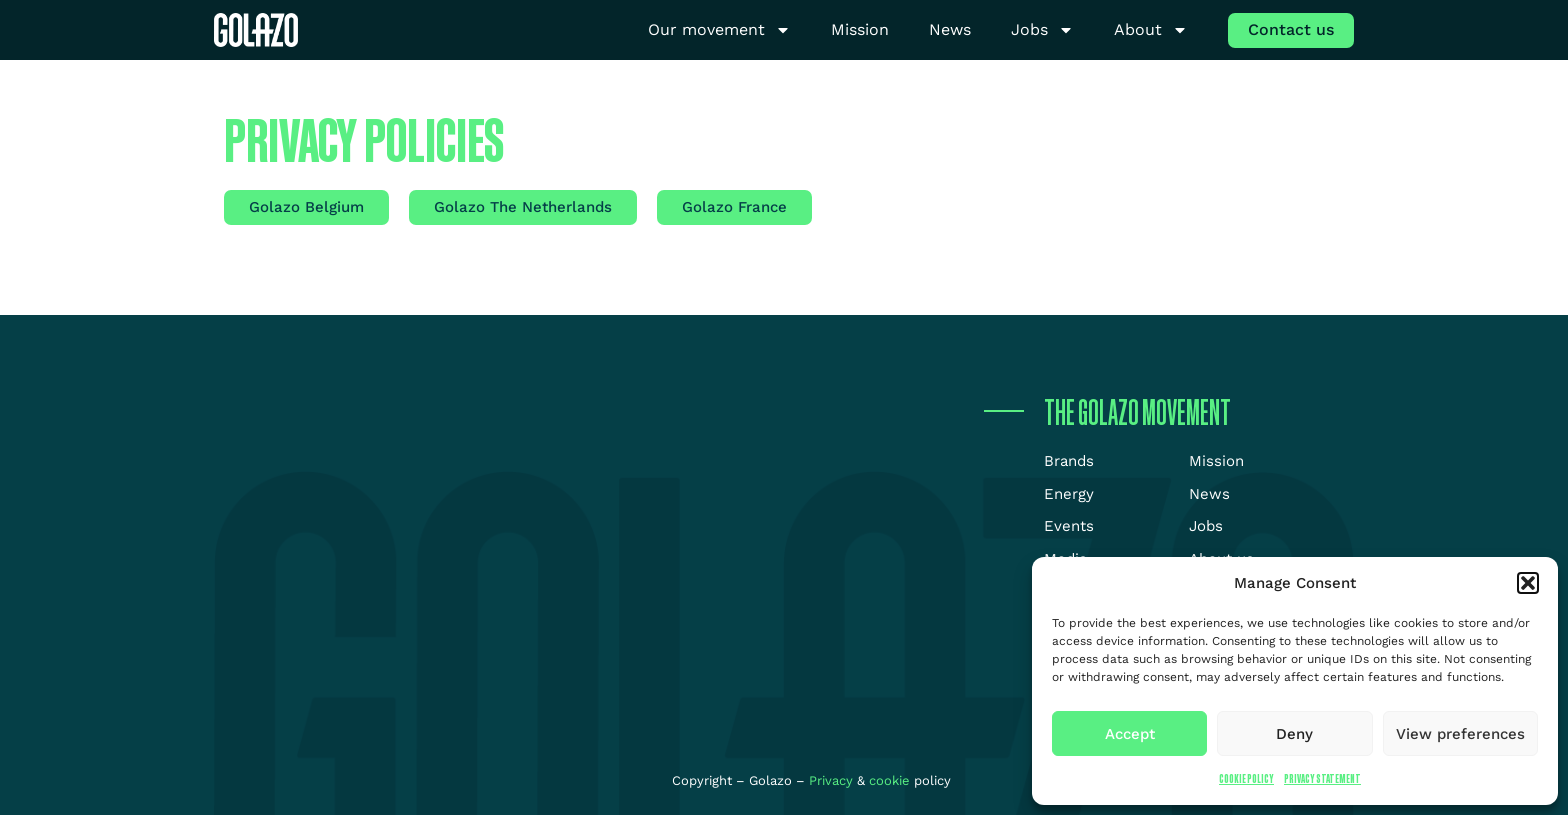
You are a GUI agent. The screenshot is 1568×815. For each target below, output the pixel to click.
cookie (889, 780)
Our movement (719, 30)
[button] (1528, 583)
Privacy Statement (1322, 778)
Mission (860, 29)
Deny (1294, 734)
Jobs (1042, 30)
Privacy (833, 780)
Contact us (1291, 29)
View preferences (1460, 734)
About (1151, 30)
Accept (1130, 734)
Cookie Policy (1246, 778)
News (950, 29)
